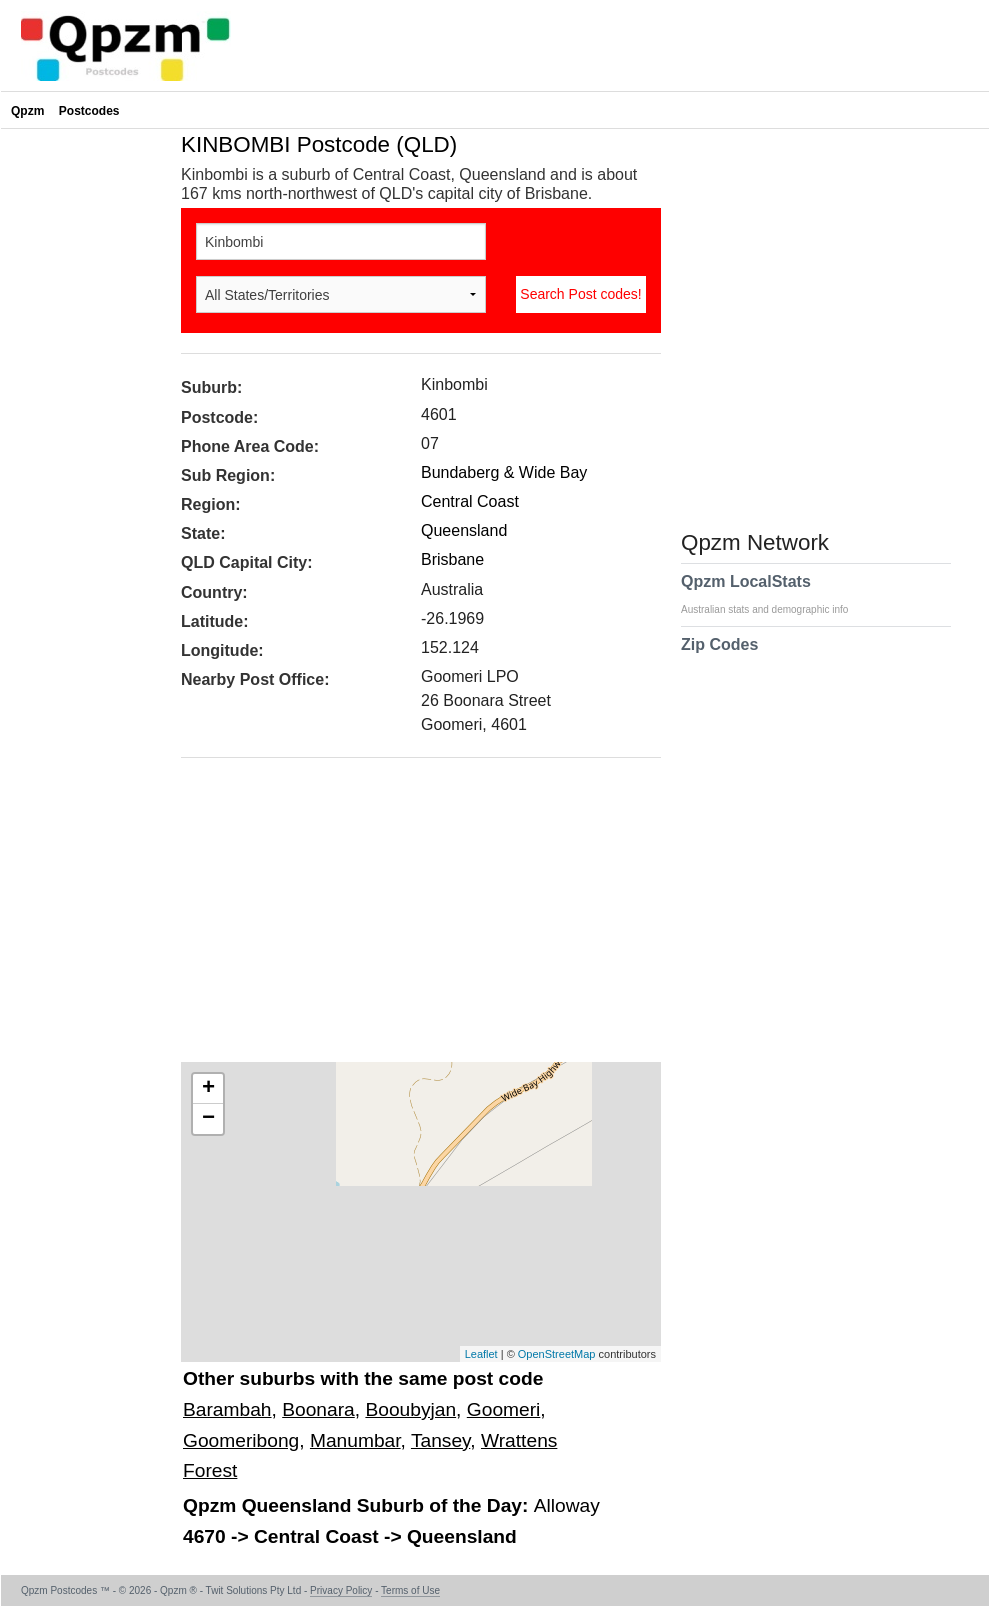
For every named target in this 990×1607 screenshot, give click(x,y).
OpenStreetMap (557, 1354)
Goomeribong (241, 1440)
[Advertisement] (411, 917)
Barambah (227, 1409)
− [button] (208, 1119)
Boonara (318, 1409)
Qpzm (27, 111)
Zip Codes (719, 657)
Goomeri (504, 1409)
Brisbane (452, 559)
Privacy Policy (341, 1590)
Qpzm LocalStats (774, 594)
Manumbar (355, 1440)
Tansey (440, 1440)
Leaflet (481, 1354)
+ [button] (208, 1089)
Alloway (567, 1505)
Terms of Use (410, 1590)
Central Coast (470, 501)
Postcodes (89, 111)
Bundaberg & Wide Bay (504, 472)
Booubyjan (410, 1409)
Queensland (464, 530)
